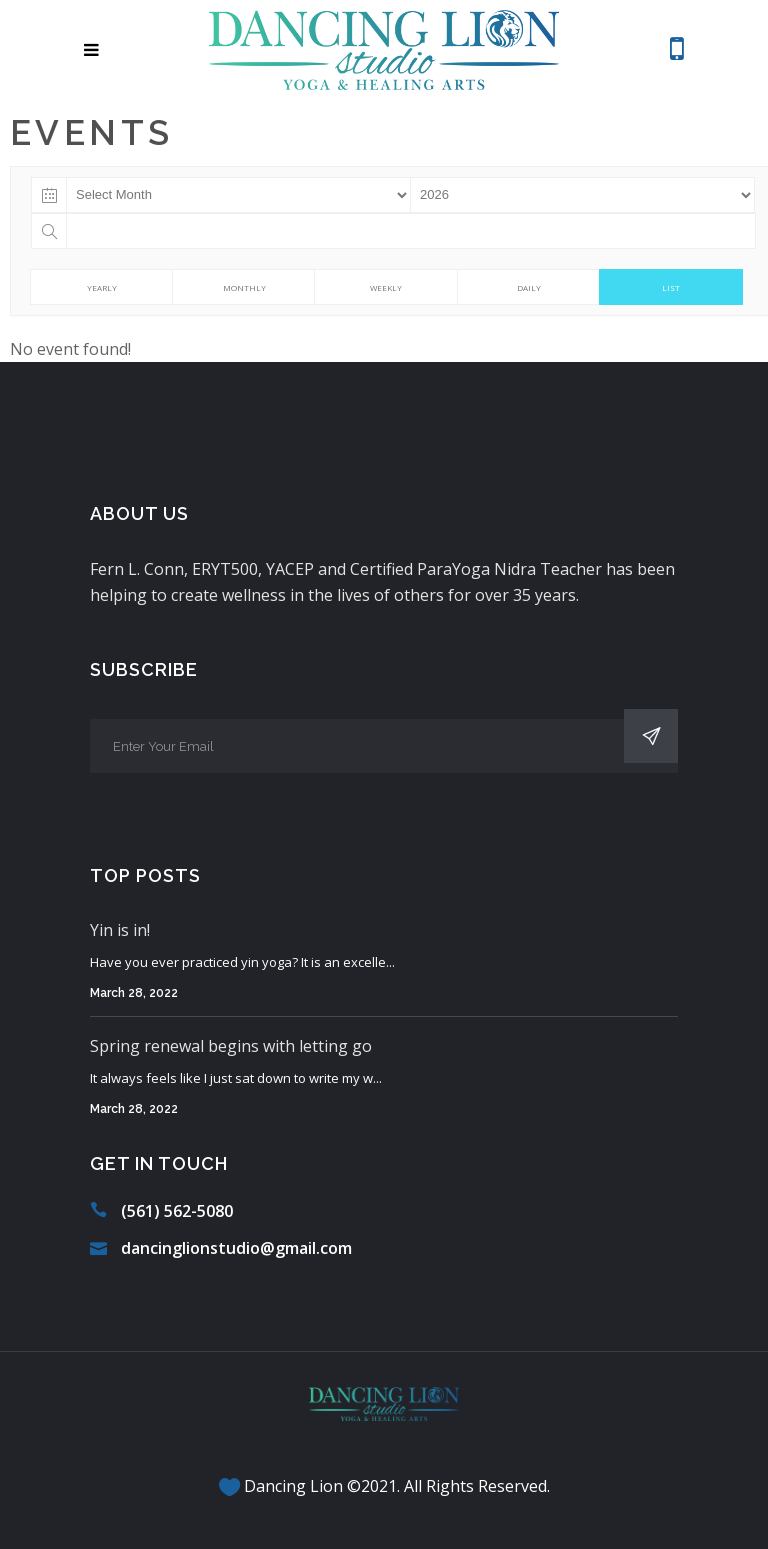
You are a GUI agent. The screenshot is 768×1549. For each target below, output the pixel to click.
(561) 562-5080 (177, 1211)
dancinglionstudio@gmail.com (236, 1248)
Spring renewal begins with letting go (231, 1046)
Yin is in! (120, 930)
